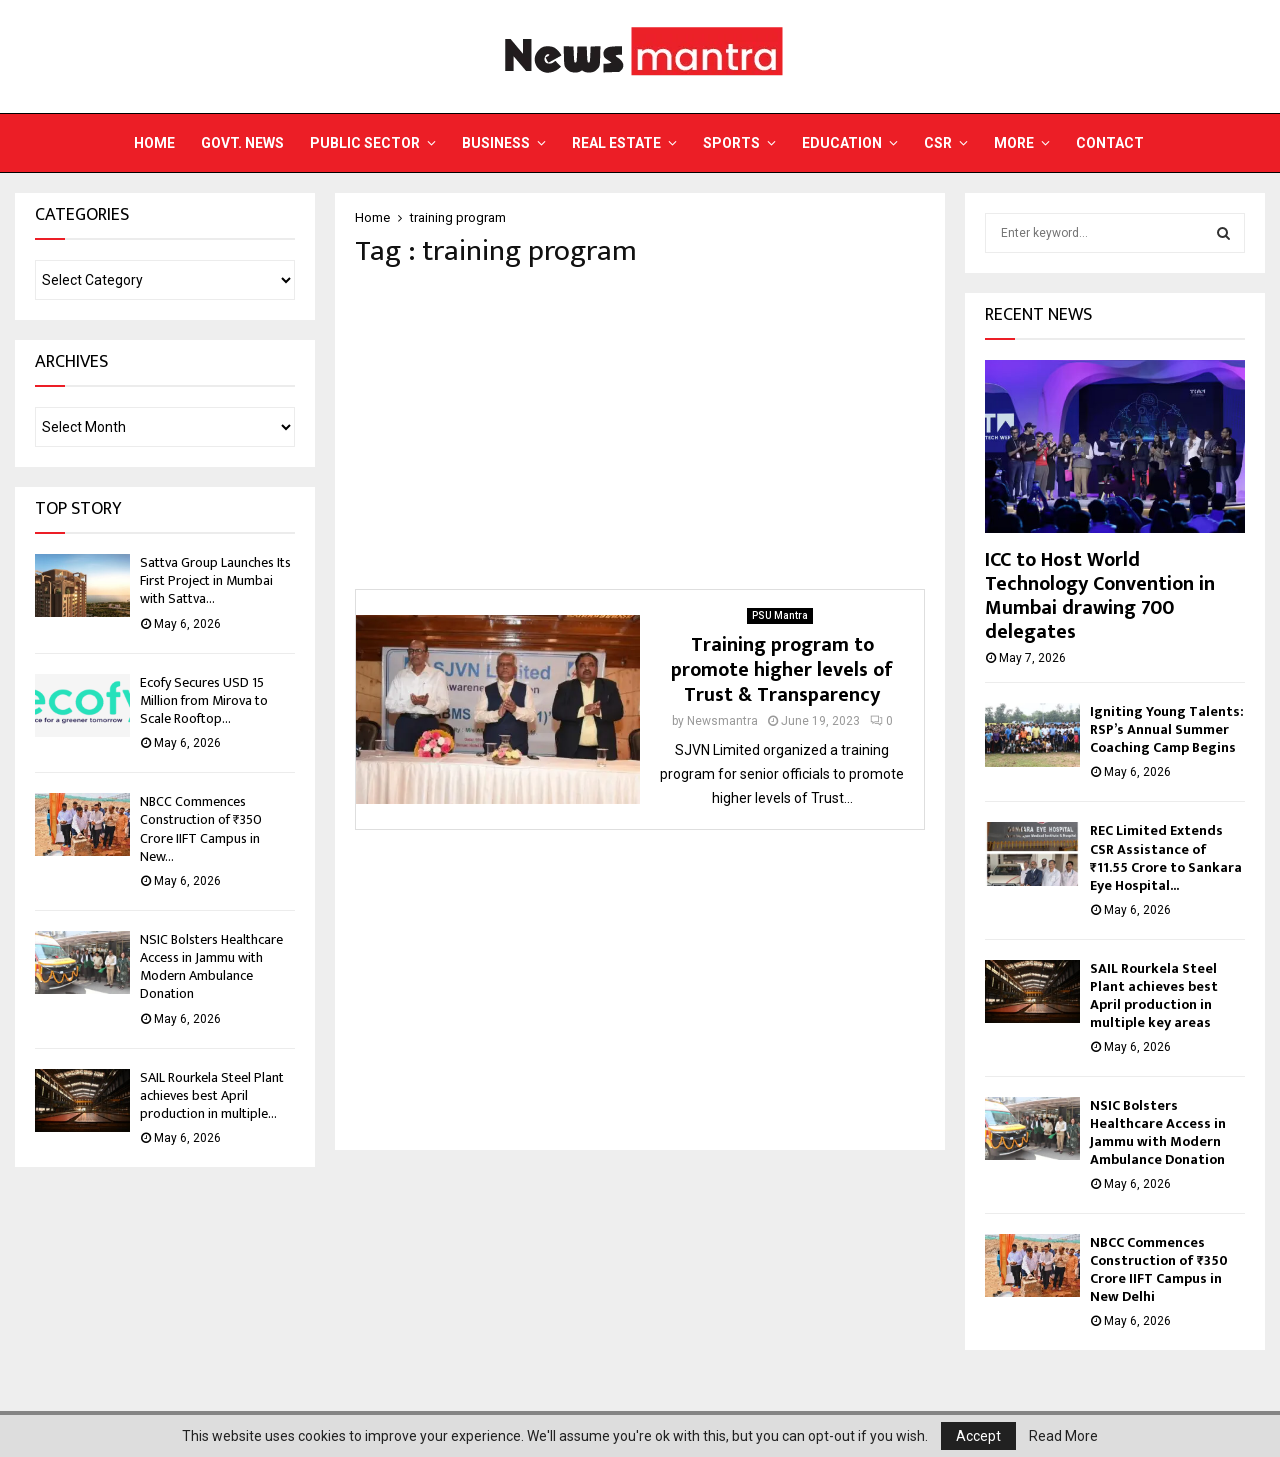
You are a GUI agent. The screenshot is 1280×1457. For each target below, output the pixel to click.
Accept (978, 1436)
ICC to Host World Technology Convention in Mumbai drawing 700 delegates (1100, 596)
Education (842, 143)
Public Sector (365, 143)
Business (496, 143)
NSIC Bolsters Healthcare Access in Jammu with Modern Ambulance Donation (211, 967)
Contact (1110, 143)
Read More (1063, 1436)
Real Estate (616, 143)
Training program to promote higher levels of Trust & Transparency (782, 670)
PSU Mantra (780, 615)
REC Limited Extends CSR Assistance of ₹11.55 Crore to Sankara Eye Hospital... (1166, 857)
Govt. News (242, 143)
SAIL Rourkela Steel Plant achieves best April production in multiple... (212, 1095)
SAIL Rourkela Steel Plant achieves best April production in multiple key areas (1154, 995)
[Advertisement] (640, 429)
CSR (938, 143)
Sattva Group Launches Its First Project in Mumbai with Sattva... (215, 580)
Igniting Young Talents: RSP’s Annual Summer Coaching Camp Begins (1167, 729)
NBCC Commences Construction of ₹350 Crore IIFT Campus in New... (201, 829)
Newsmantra (722, 721)
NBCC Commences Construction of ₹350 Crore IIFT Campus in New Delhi (1159, 1269)
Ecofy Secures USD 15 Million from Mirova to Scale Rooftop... (204, 700)
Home (154, 143)
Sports (731, 143)
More (1014, 143)
